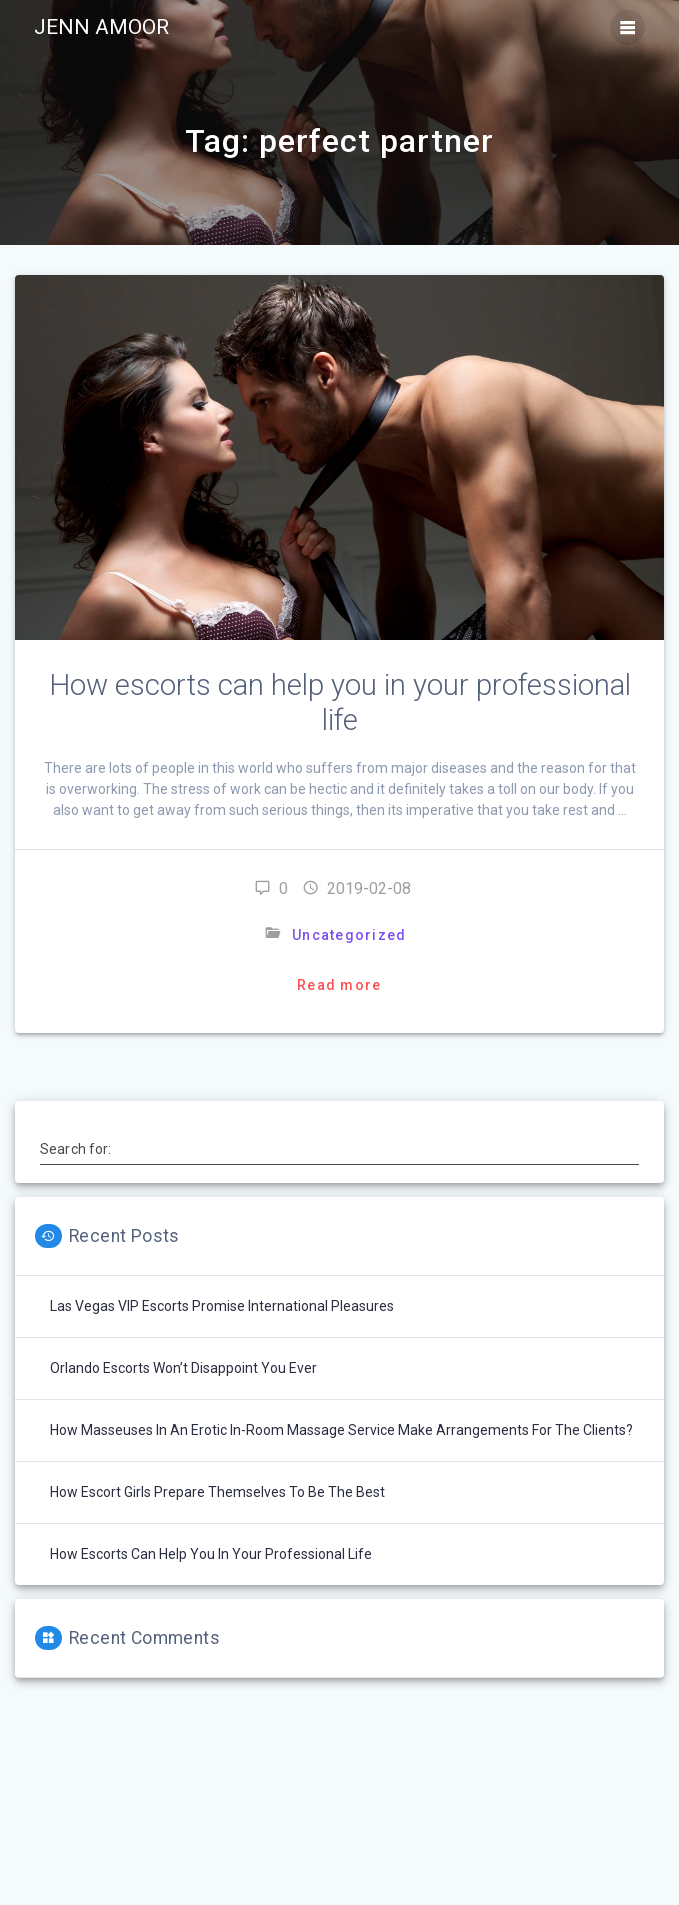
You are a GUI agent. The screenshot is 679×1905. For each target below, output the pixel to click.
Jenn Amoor (101, 27)
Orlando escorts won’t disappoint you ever (183, 1368)
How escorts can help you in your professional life (340, 702)
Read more (339, 985)
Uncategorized (349, 935)
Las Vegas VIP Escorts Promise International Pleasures (222, 1306)
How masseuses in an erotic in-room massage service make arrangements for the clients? (341, 1430)
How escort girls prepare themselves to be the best (217, 1492)
